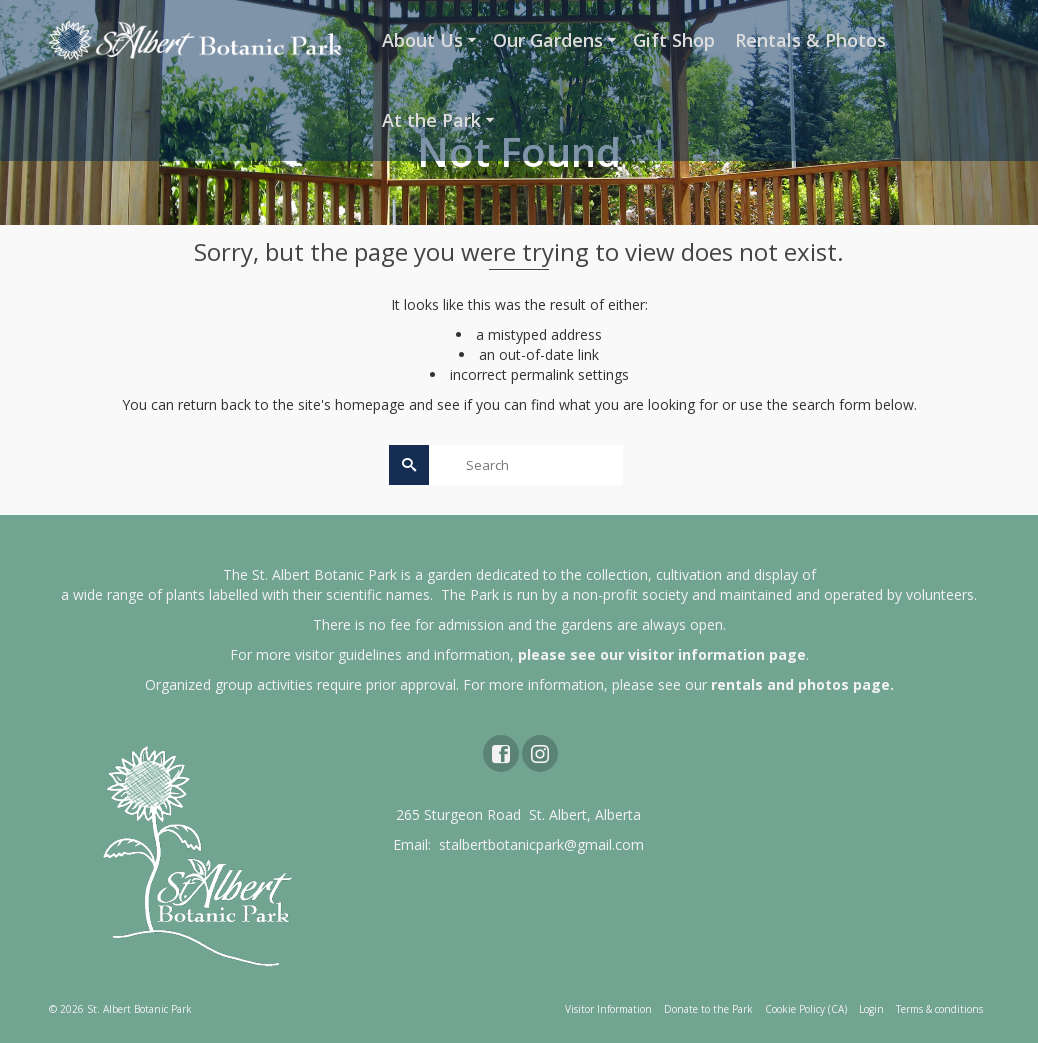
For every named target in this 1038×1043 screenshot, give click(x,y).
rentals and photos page (800, 684)
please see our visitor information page (662, 654)
